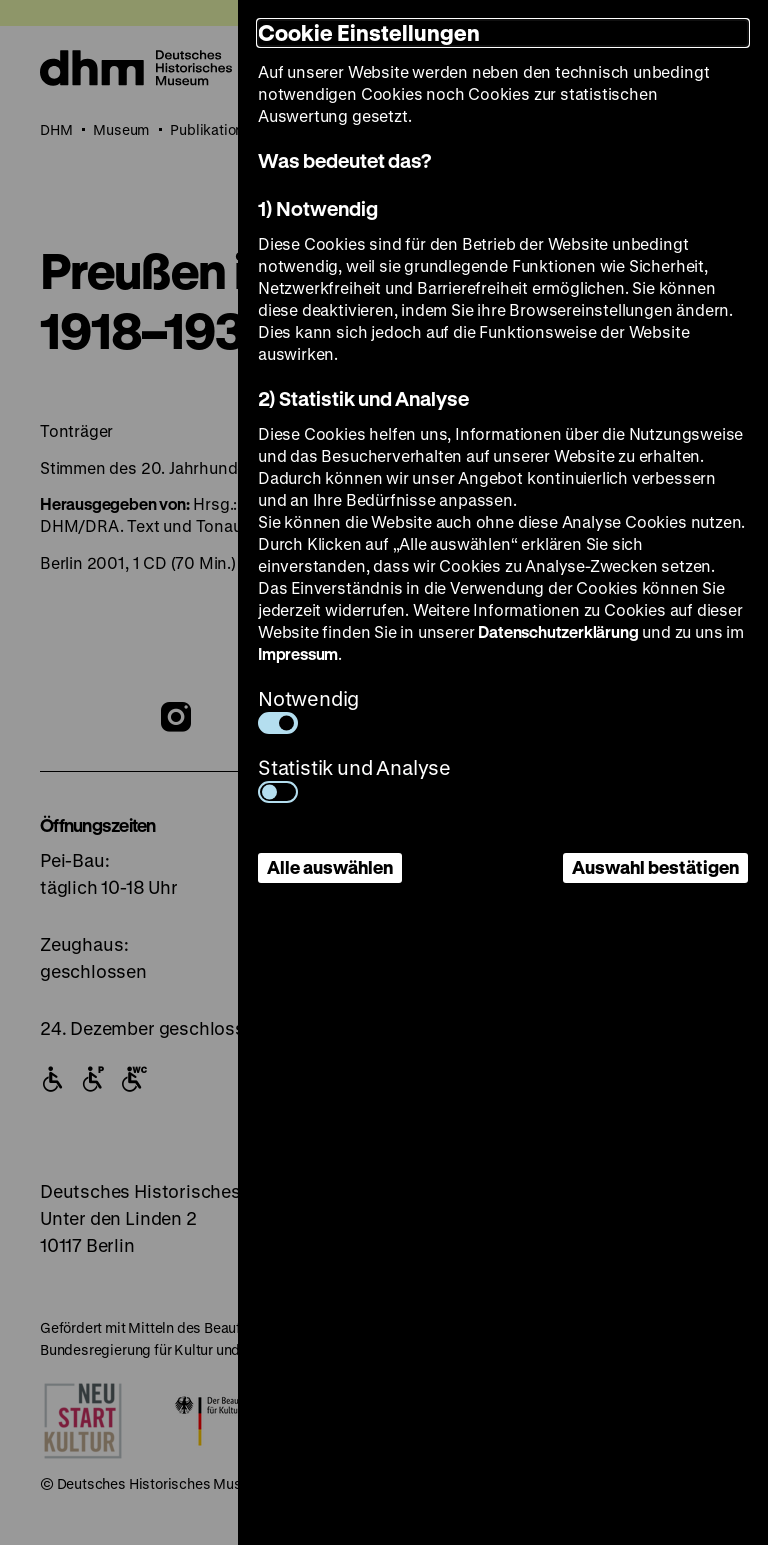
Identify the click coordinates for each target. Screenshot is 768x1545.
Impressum (298, 653)
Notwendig (308, 709)
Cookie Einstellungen (369, 32)
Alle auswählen (330, 867)
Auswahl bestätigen (655, 867)
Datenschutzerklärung (558, 631)
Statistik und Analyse (354, 778)
